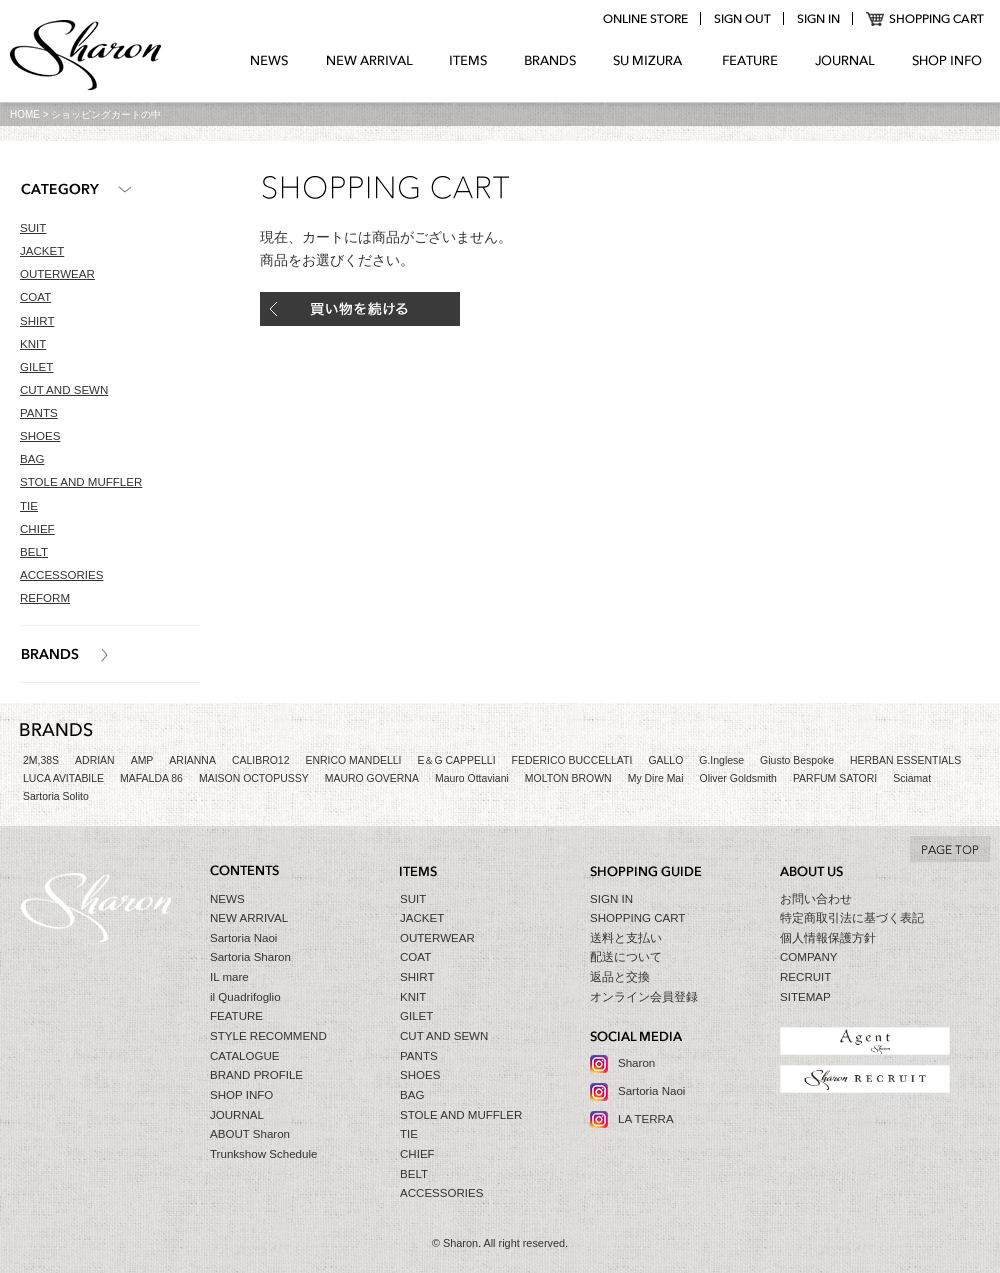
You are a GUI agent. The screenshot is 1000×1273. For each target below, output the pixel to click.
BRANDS (550, 61)
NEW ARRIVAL (369, 61)
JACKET (42, 251)
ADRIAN (95, 760)
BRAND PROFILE (256, 1075)
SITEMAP (805, 997)
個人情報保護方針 (828, 938)
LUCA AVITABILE (63, 778)
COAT (35, 297)
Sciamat (912, 778)
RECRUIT (805, 977)
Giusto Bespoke (797, 760)
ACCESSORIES (61, 575)
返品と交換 (620, 977)
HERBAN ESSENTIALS (905, 760)
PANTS (39, 413)
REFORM (45, 598)
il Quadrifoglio (245, 997)
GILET (36, 367)
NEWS (269, 61)
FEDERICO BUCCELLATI (572, 760)
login (818, 19)
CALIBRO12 (261, 760)
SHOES (40, 436)
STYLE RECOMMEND (268, 1036)
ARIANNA (192, 760)
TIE (29, 506)
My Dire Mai (656, 778)
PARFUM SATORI (835, 778)
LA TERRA (646, 1119)
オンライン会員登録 (644, 997)
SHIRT (37, 321)
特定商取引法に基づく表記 (852, 918)
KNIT (33, 344)
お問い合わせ (816, 899)
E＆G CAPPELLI (456, 760)
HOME (25, 114)
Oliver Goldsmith (738, 778)
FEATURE (750, 61)
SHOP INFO (947, 61)
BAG (32, 459)
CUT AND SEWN (64, 390)
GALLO (665, 760)
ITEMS (468, 61)
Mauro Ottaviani (472, 778)
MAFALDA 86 (151, 778)
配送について (626, 957)
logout (742, 19)
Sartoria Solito (56, 796)
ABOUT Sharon (250, 1134)
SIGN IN (611, 899)
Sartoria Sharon (250, 957)
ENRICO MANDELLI (354, 760)
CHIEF (37, 529)
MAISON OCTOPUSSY (254, 778)
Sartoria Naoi (243, 938)
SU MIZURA (649, 61)
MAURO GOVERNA (372, 778)
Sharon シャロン (86, 57)
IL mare (229, 977)
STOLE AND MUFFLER (81, 482)
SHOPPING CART (925, 19)
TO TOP (950, 849)
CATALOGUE (245, 1056)
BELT (34, 552)
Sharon (636, 1063)
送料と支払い (626, 938)
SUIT (33, 228)
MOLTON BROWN (568, 778)
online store (645, 19)
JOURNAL (845, 61)
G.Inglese (721, 760)
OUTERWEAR (57, 274)
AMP (142, 760)
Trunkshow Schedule (263, 1154)
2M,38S (41, 760)
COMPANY (809, 957)
